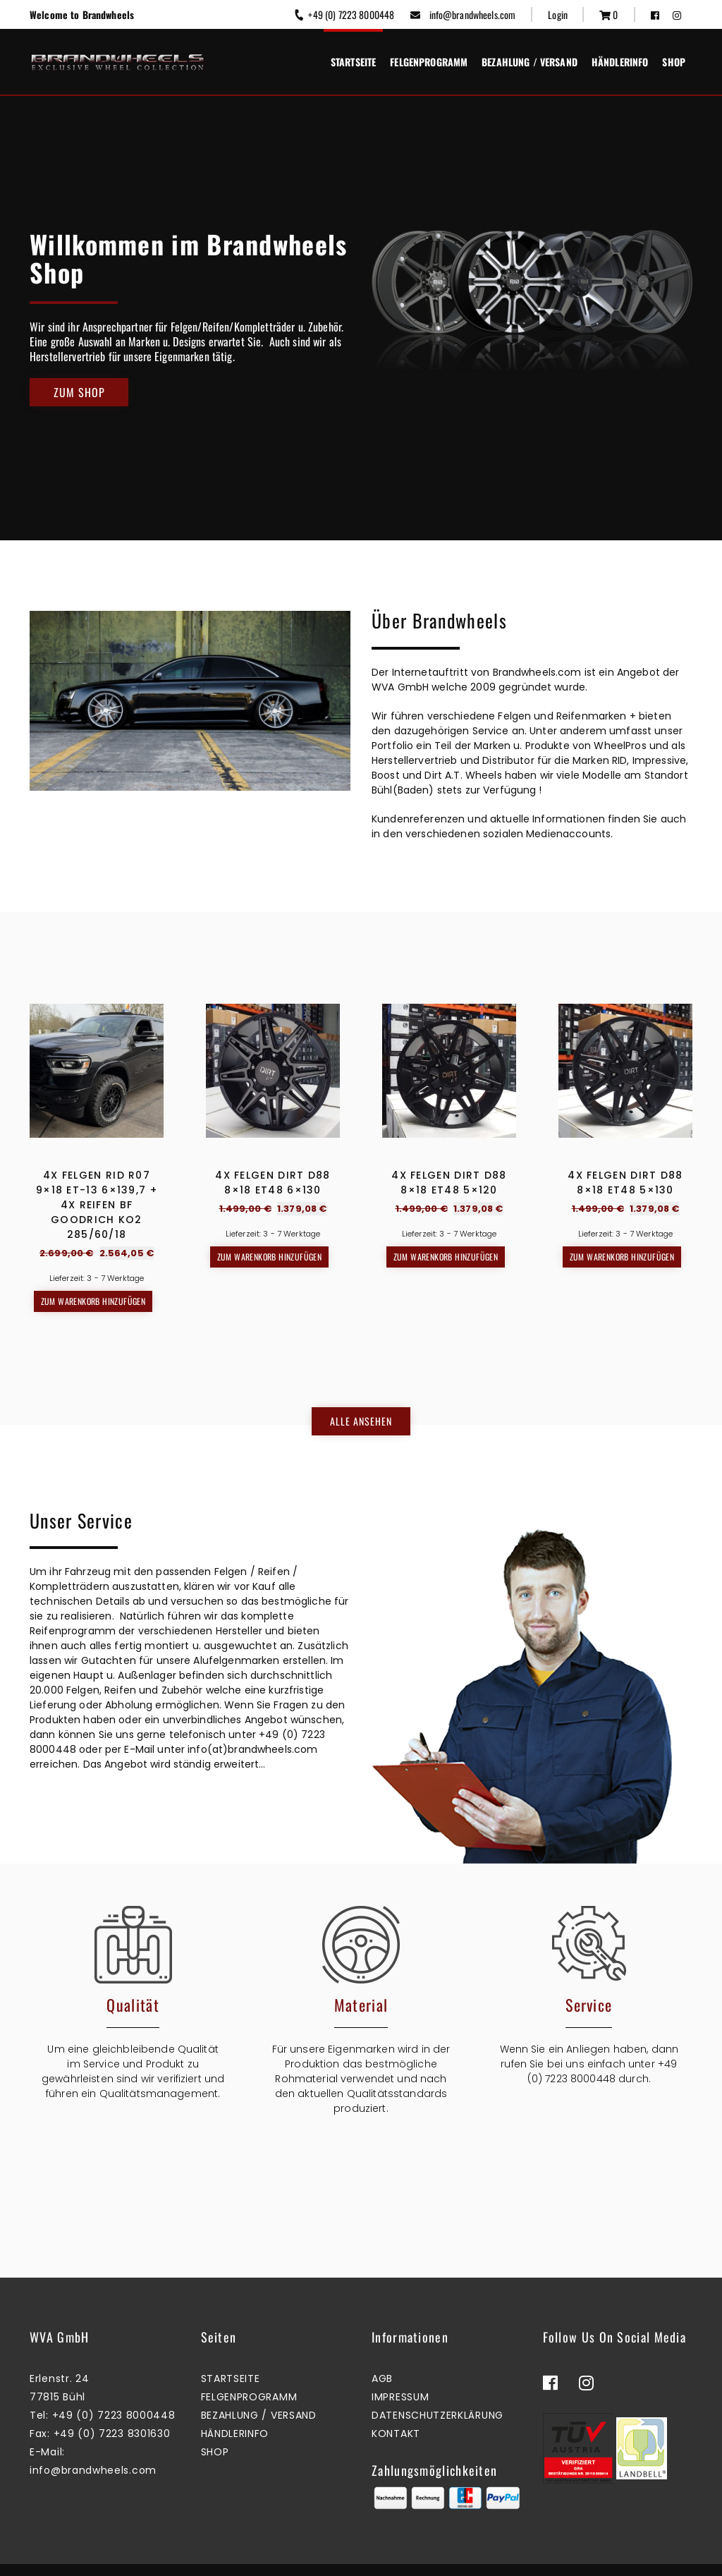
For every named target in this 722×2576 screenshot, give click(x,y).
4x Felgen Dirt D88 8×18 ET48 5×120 (448, 1182)
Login (558, 14)
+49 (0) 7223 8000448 (343, 14)
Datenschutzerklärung (437, 2387)
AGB (382, 2350)
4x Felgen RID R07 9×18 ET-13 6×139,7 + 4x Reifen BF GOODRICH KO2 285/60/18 (96, 1204)
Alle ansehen (361, 1406)
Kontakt (396, 2405)
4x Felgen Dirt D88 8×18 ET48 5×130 (625, 1182)
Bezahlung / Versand (529, 61)
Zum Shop (79, 392)
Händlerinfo (620, 61)
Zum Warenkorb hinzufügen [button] (93, 1301)
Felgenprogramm (428, 61)
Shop (673, 61)
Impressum (400, 2369)
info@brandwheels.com (462, 14)
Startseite (353, 61)
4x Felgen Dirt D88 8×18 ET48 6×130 (272, 1182)
